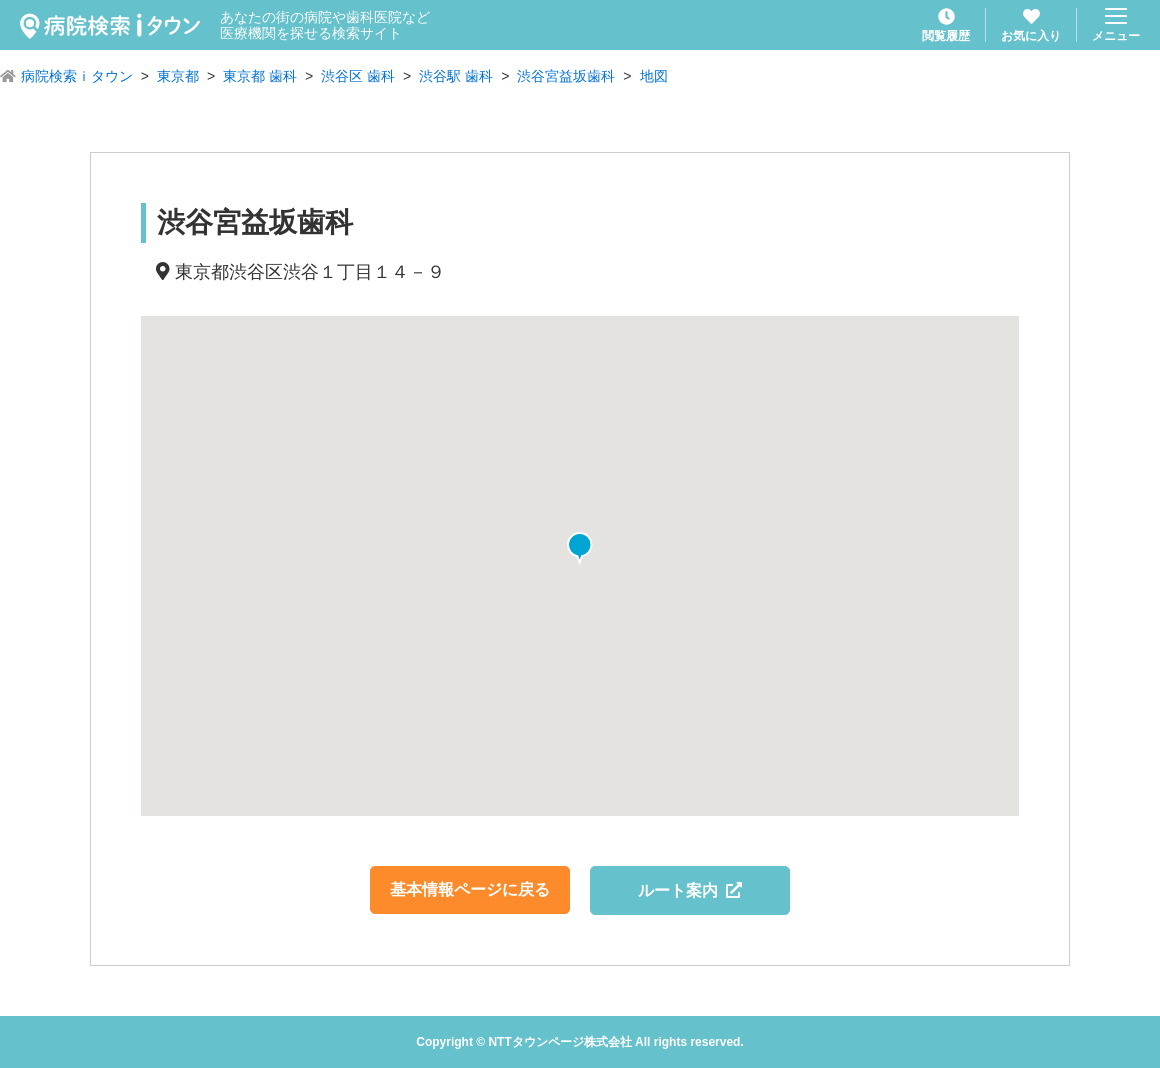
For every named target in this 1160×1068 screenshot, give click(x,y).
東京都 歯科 (260, 76)
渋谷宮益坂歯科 (566, 76)
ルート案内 (690, 890)
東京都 (178, 76)
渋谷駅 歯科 (456, 76)
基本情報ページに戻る (470, 889)
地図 (654, 76)
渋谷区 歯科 (358, 76)
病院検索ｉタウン (77, 76)
